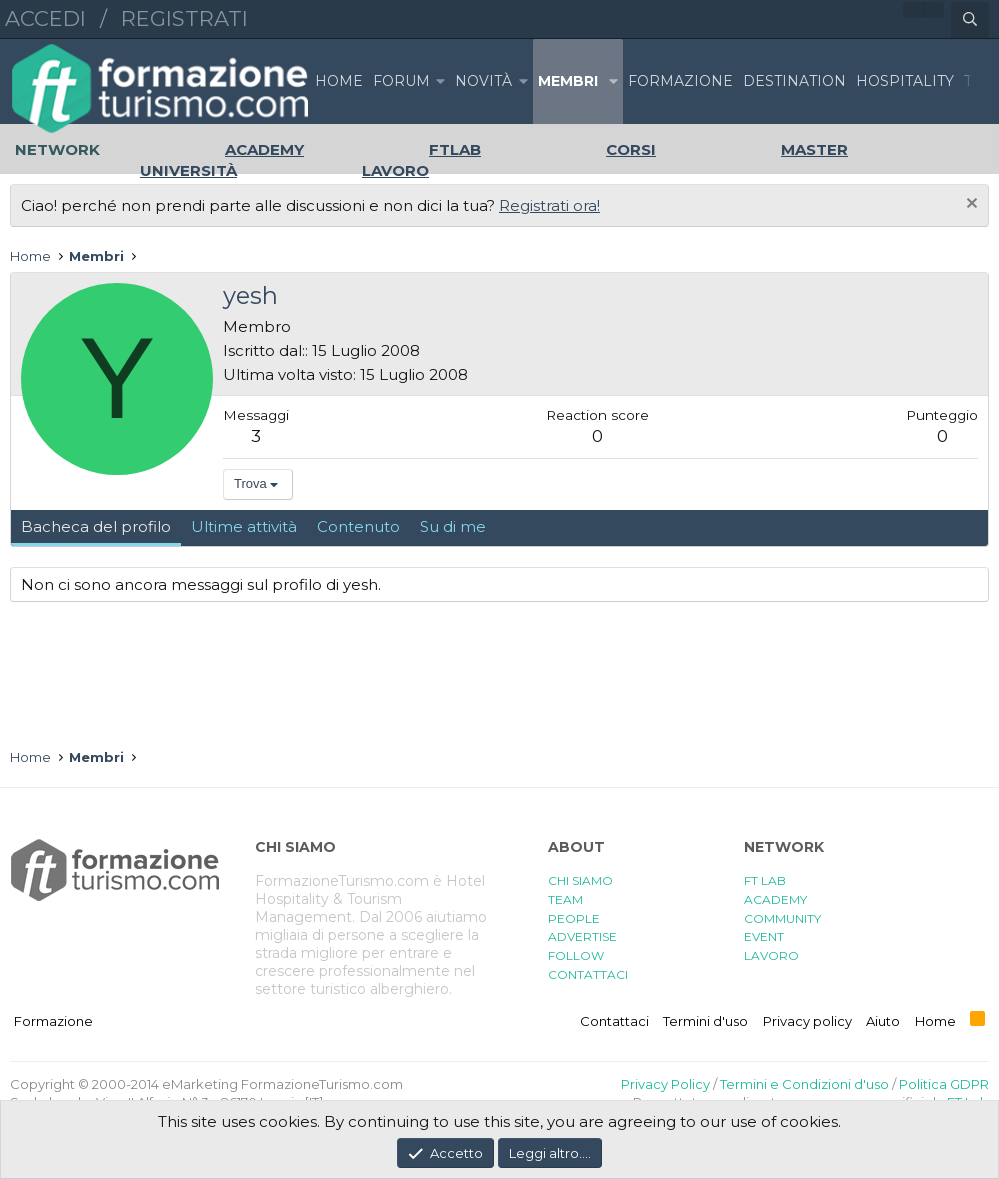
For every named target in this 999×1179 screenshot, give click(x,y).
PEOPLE (574, 918)
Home (339, 81)
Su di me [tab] (453, 526)
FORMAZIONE (680, 81)
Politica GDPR (944, 1084)
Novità (483, 81)
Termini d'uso (705, 1021)
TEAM (565, 899)
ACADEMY (775, 899)
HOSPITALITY (905, 81)
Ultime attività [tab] (244, 526)
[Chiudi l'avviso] (969, 205)
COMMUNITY (782, 918)
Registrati (184, 18)
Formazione (53, 1021)
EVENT (764, 936)
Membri (568, 81)
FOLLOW (576, 955)
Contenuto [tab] (358, 526)
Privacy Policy (665, 1084)
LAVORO (771, 955)
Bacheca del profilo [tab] (96, 526)
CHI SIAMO (580, 880)
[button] (440, 81)
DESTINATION (794, 81)
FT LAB (765, 880)
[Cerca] (970, 20)
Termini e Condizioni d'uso (804, 1084)
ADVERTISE (582, 936)
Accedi (45, 18)
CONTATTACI (588, 974)
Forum (401, 81)
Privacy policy (807, 1021)
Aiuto (883, 1021)
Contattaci (614, 1021)
